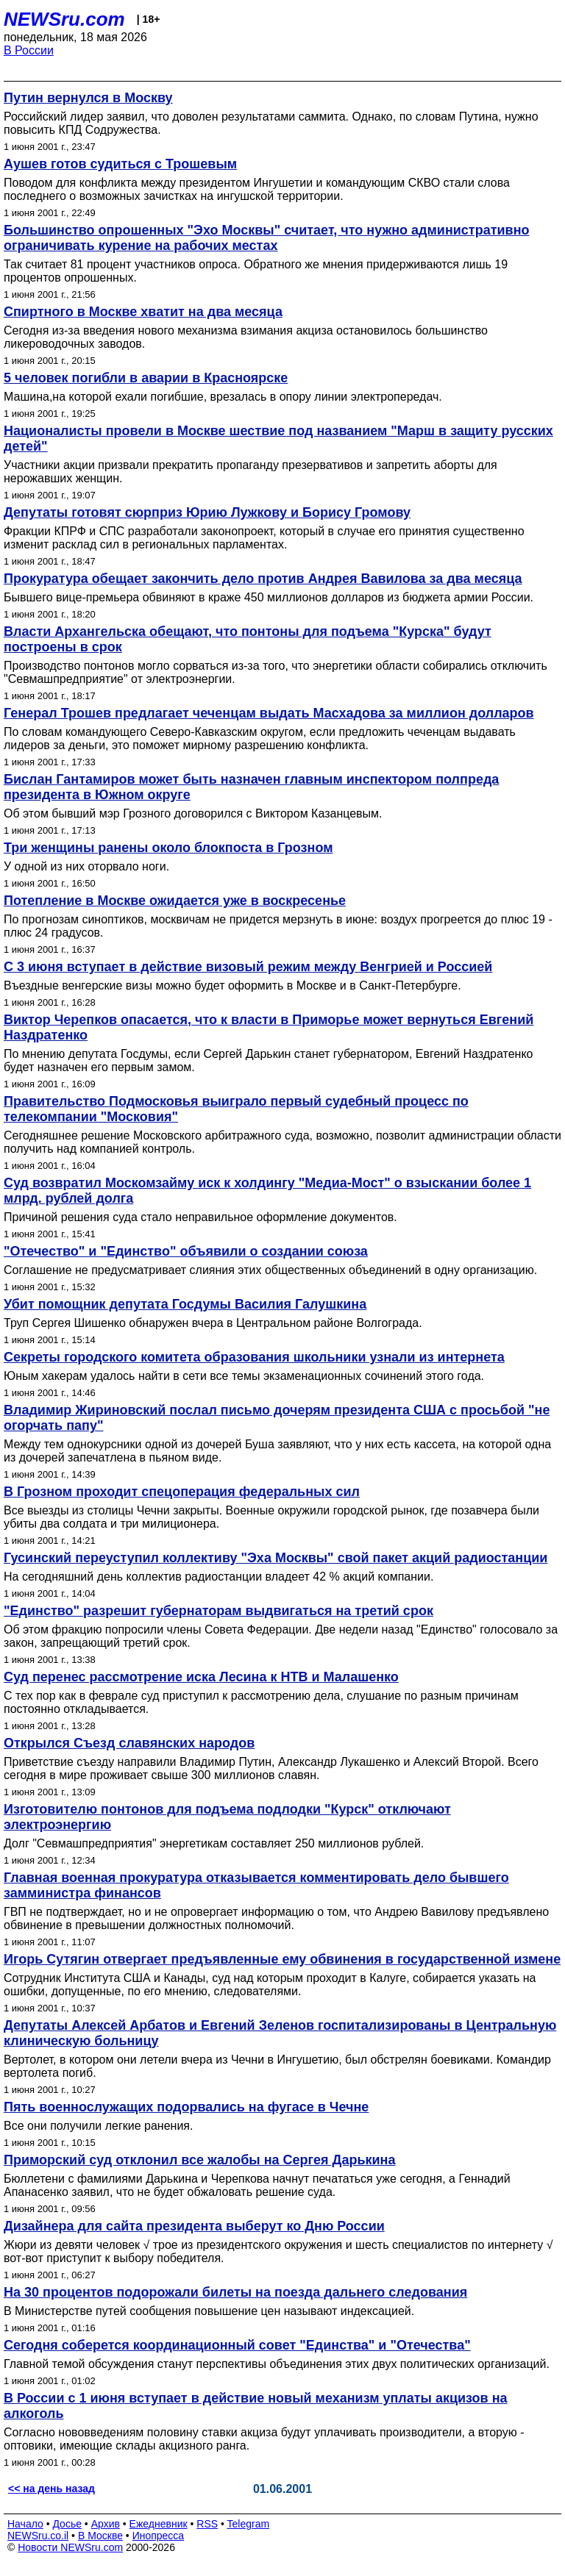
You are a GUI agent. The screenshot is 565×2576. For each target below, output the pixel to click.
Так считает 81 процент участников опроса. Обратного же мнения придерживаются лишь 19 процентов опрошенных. (256, 271)
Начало (25, 2524)
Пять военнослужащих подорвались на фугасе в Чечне (186, 2107)
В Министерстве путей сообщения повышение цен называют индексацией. (209, 2311)
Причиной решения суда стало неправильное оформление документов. (200, 1217)
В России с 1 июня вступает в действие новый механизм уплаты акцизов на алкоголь (256, 2406)
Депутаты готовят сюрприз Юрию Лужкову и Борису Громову (207, 512)
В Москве (100, 2535)
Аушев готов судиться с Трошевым (120, 164)
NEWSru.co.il (37, 2535)
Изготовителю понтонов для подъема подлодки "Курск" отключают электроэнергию (227, 1817)
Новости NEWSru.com (70, 2547)
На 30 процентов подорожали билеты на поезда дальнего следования (235, 2292)
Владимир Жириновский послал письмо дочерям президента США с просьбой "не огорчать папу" (277, 1418)
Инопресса (158, 2535)
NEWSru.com (64, 19)
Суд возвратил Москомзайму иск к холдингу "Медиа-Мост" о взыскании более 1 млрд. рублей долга (267, 1191)
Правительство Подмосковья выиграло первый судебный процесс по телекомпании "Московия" (236, 1109)
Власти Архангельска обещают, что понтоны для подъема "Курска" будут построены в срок (247, 639)
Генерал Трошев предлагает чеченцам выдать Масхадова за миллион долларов (269, 713)
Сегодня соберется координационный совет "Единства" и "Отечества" (237, 2345)
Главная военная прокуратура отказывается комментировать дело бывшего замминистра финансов (256, 1885)
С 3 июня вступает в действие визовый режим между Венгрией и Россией (248, 966)
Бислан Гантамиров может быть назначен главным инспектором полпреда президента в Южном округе (251, 787)
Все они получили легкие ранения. (98, 2125)
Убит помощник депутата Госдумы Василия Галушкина (185, 1304)
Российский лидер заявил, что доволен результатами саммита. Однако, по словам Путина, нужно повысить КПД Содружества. (271, 123)
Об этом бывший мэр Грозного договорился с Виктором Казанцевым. (193, 813)
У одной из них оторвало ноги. (86, 866)
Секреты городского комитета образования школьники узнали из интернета (254, 1357)
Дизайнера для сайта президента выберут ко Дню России (194, 2226)
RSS (207, 2524)
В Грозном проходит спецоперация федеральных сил (182, 1491)
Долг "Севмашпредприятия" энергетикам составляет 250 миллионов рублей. (214, 1843)
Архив (105, 2524)
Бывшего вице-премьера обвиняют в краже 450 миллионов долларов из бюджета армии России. (268, 597)
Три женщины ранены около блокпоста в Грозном (168, 847)
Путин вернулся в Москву (88, 97)
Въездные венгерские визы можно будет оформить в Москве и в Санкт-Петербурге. (232, 985)
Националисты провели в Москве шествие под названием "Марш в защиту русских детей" (278, 438)
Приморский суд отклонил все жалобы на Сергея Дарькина (199, 2160)
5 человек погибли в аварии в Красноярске (146, 378)
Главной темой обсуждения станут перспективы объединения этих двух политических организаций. (277, 2364)
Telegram (248, 2524)
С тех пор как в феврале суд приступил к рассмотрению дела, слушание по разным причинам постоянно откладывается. (261, 1702)
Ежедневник (158, 2524)
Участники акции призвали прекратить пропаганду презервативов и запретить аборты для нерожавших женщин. (250, 471)
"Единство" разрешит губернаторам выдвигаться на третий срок (218, 1610)
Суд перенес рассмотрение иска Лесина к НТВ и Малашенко (201, 1677)
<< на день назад (51, 2488)
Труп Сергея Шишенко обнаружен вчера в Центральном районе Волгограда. (213, 1323)
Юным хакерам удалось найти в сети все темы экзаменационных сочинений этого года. (244, 1376)
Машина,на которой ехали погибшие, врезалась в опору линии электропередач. (223, 396)
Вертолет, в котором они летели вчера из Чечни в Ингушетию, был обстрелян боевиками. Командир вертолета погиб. (277, 2066)
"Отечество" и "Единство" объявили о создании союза (186, 1251)
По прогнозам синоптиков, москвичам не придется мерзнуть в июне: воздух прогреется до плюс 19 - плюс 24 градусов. (278, 926)
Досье (67, 2524)
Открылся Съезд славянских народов (129, 1743)
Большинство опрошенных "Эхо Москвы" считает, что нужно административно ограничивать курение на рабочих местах (267, 238)
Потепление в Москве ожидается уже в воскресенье (175, 900)
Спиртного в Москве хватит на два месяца (143, 311)
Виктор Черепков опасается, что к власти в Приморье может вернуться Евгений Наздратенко (268, 1027)
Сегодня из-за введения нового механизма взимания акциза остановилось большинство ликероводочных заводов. (246, 337)
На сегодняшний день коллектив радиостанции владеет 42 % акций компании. (218, 1576)
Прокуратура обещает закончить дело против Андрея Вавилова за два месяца (263, 578)
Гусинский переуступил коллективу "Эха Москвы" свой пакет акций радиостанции (275, 1557)
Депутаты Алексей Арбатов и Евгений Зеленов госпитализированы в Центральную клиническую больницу (280, 2033)
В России (29, 50)
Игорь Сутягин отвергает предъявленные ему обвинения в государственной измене (282, 1959)
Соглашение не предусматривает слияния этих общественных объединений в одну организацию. (270, 1270)
